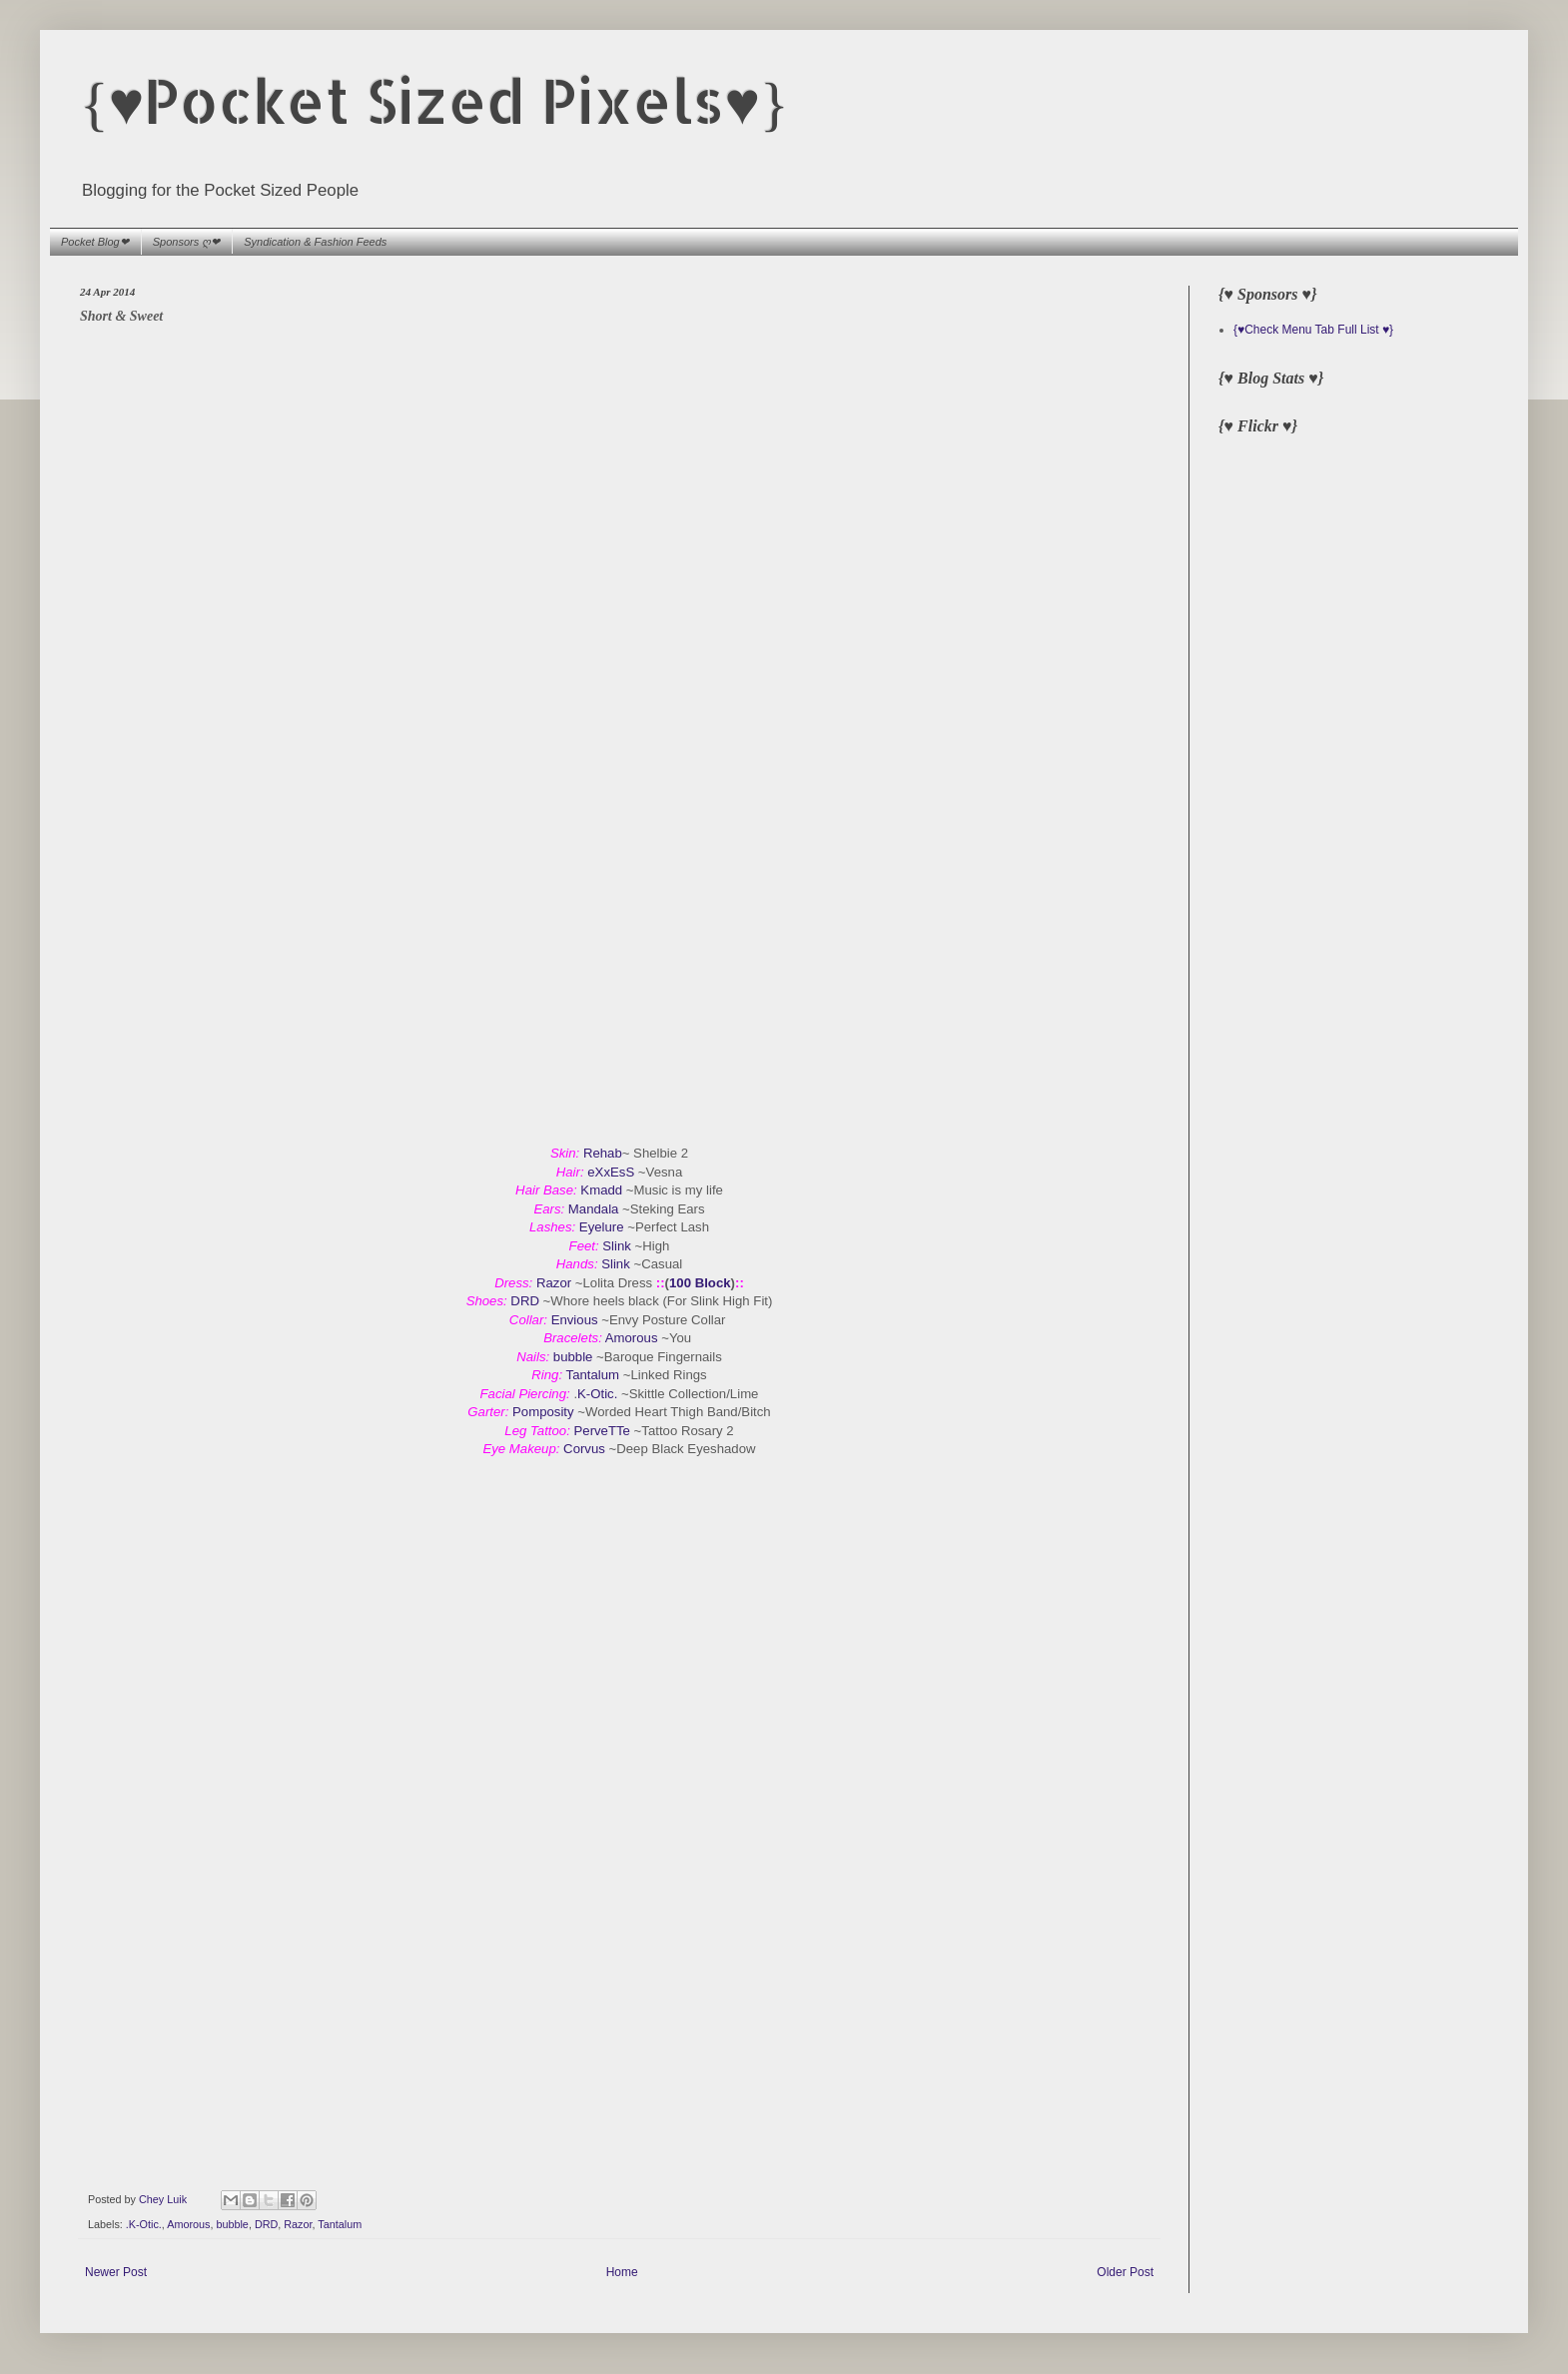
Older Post (1125, 2272)
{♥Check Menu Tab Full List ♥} (1313, 330)
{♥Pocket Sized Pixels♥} (434, 100)
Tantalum (594, 1374)
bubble (573, 1356)
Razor (553, 1282)
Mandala (593, 1208)
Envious (574, 1319)
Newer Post (116, 2272)
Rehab (602, 1153)
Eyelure (603, 1226)
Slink (616, 1245)
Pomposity (543, 1411)
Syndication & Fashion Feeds (315, 242)
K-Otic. (599, 1393)
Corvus (585, 1448)
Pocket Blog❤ (95, 242)
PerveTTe (602, 1430)
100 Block (700, 1282)
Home (622, 2272)
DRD (526, 1300)
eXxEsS (610, 1172)
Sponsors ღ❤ (187, 242)
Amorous (631, 1337)
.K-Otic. (144, 2224)
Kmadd (602, 1190)
